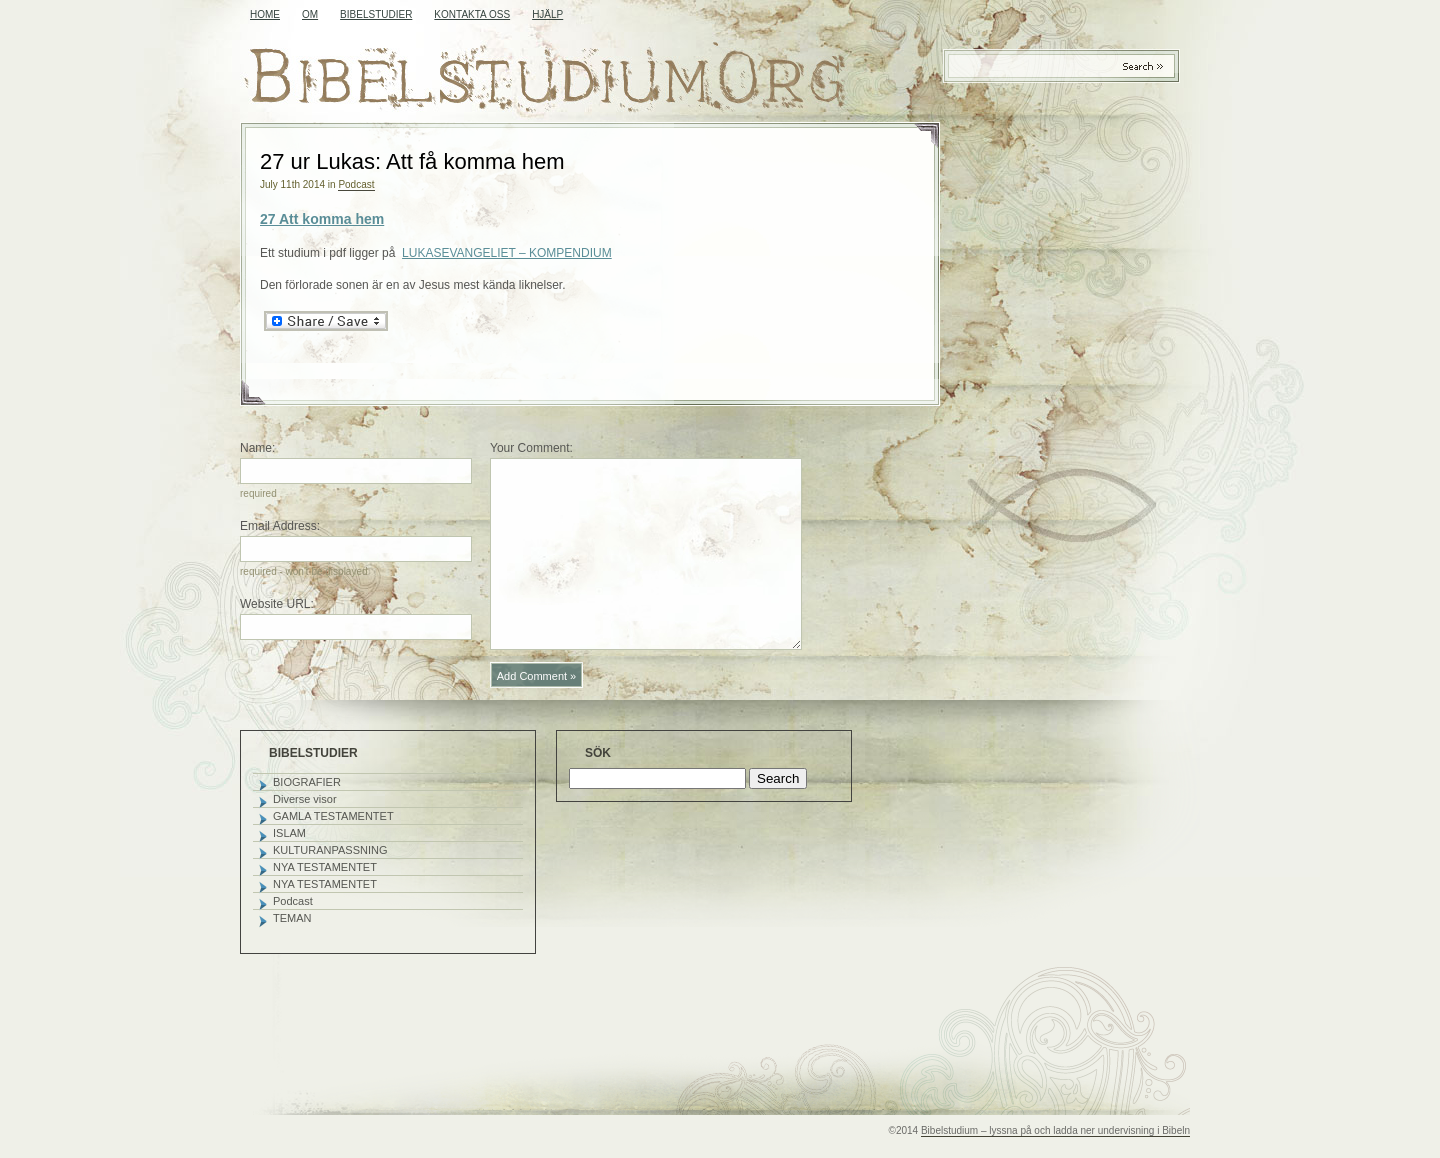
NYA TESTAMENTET (325, 867)
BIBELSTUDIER (376, 14)
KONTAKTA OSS (472, 14)
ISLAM (289, 833)
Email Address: (280, 526)
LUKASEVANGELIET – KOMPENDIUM (507, 253)
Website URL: (277, 604)
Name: (257, 448)
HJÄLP (547, 14)
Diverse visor (305, 799)
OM (310, 14)
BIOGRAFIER (307, 782)
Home (265, 14)
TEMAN (292, 918)
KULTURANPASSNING (330, 850)
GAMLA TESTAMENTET (333, 816)
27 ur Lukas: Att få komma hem (412, 161)
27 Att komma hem (322, 219)
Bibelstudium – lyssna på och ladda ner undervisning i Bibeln (1055, 1130)
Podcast (356, 184)
